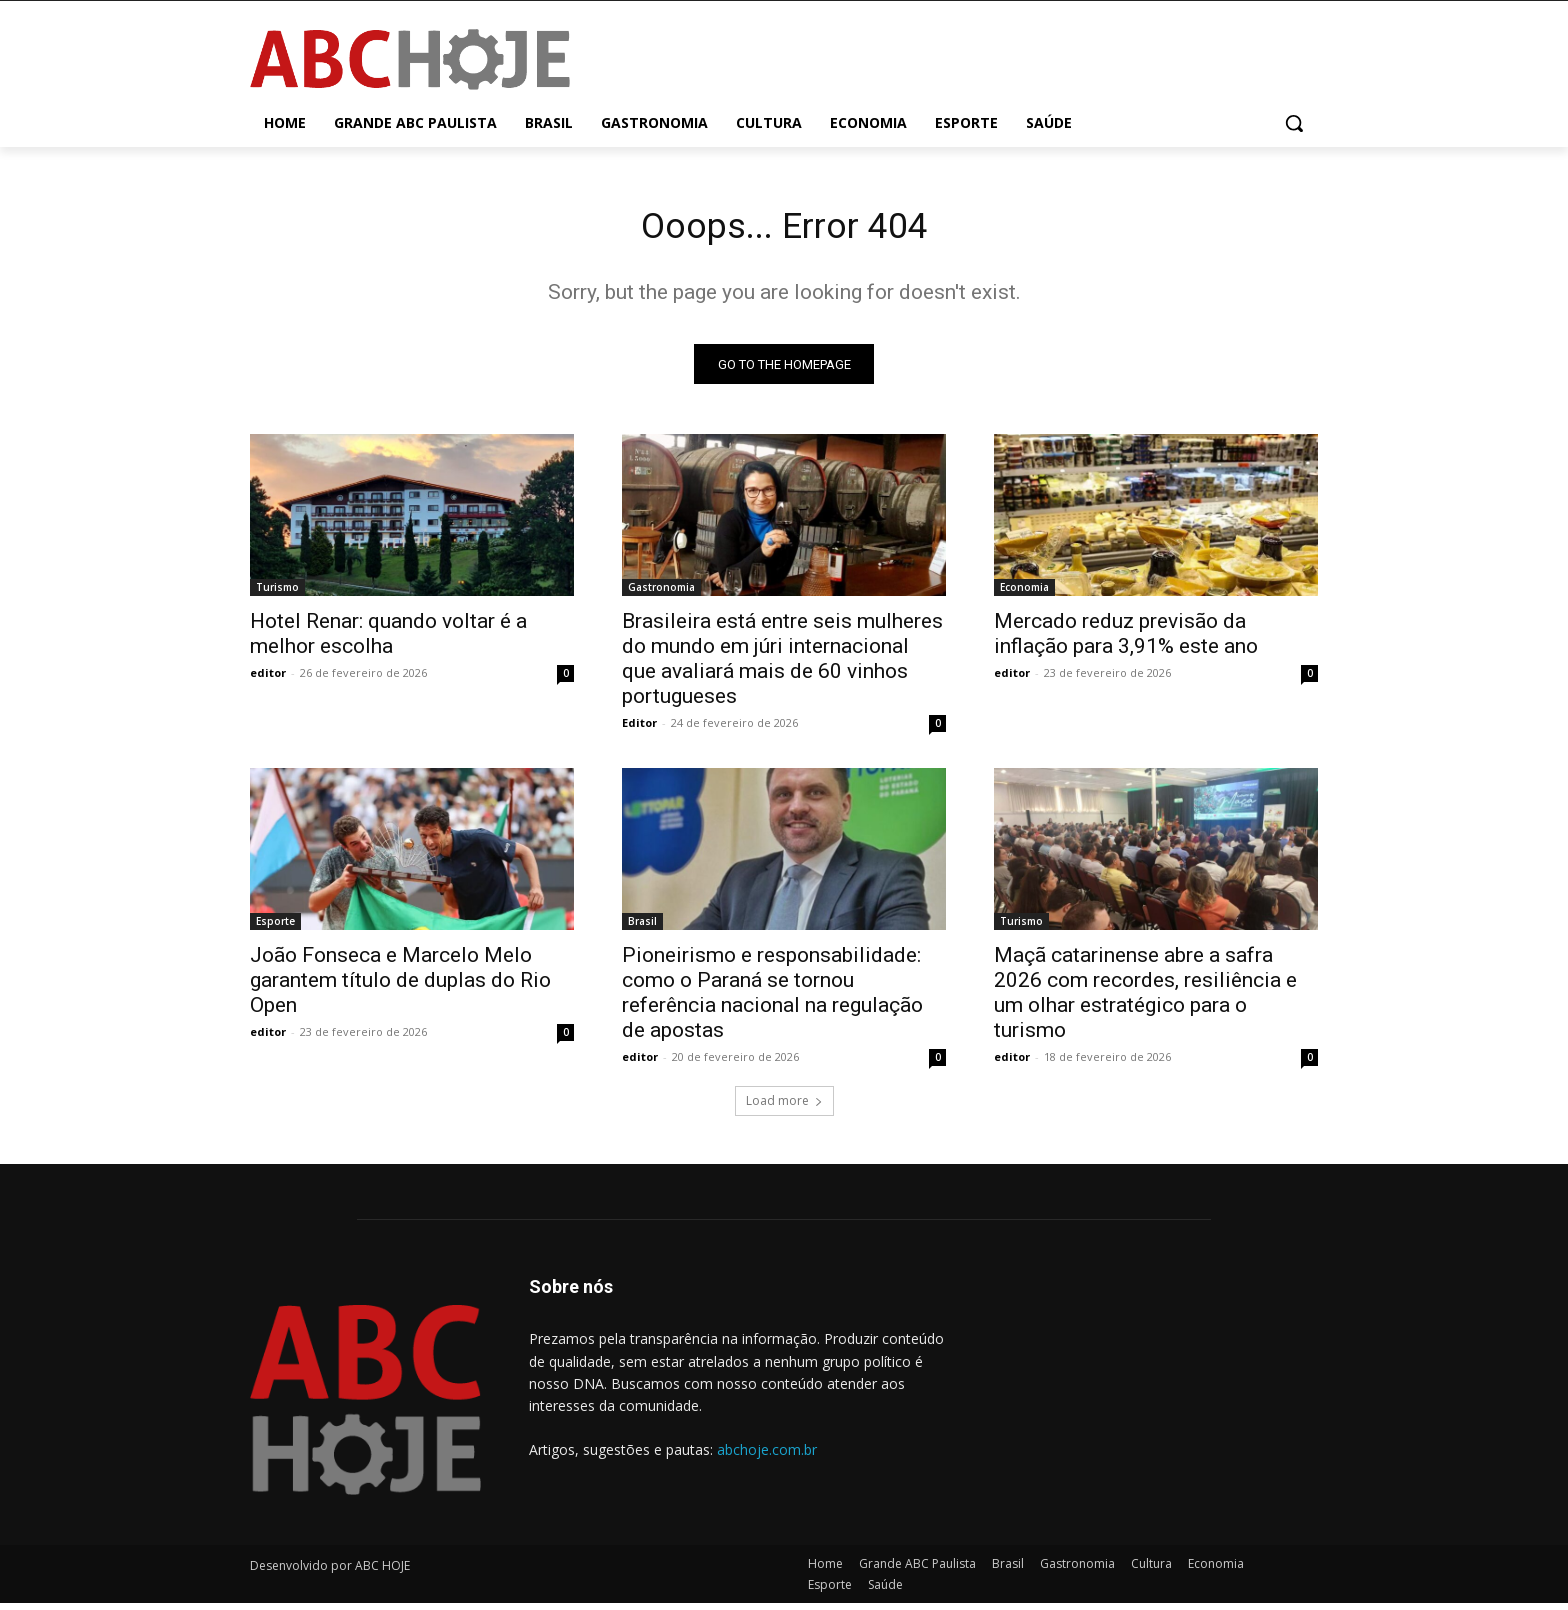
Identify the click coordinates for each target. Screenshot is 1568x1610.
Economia (1024, 594)
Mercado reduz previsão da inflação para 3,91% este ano (1126, 640)
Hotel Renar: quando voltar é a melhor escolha (388, 640)
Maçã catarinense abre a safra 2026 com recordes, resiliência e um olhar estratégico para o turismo (1145, 999)
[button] (1294, 123)
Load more (784, 1107)
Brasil (642, 928)
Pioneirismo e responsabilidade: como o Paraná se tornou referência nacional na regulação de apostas (772, 999)
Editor (639, 729)
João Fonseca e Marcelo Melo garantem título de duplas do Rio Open (400, 987)
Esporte (275, 928)
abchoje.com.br (767, 1455)
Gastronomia (661, 594)
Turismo (277, 594)
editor (268, 679)
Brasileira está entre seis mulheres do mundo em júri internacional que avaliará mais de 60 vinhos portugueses (782, 665)
